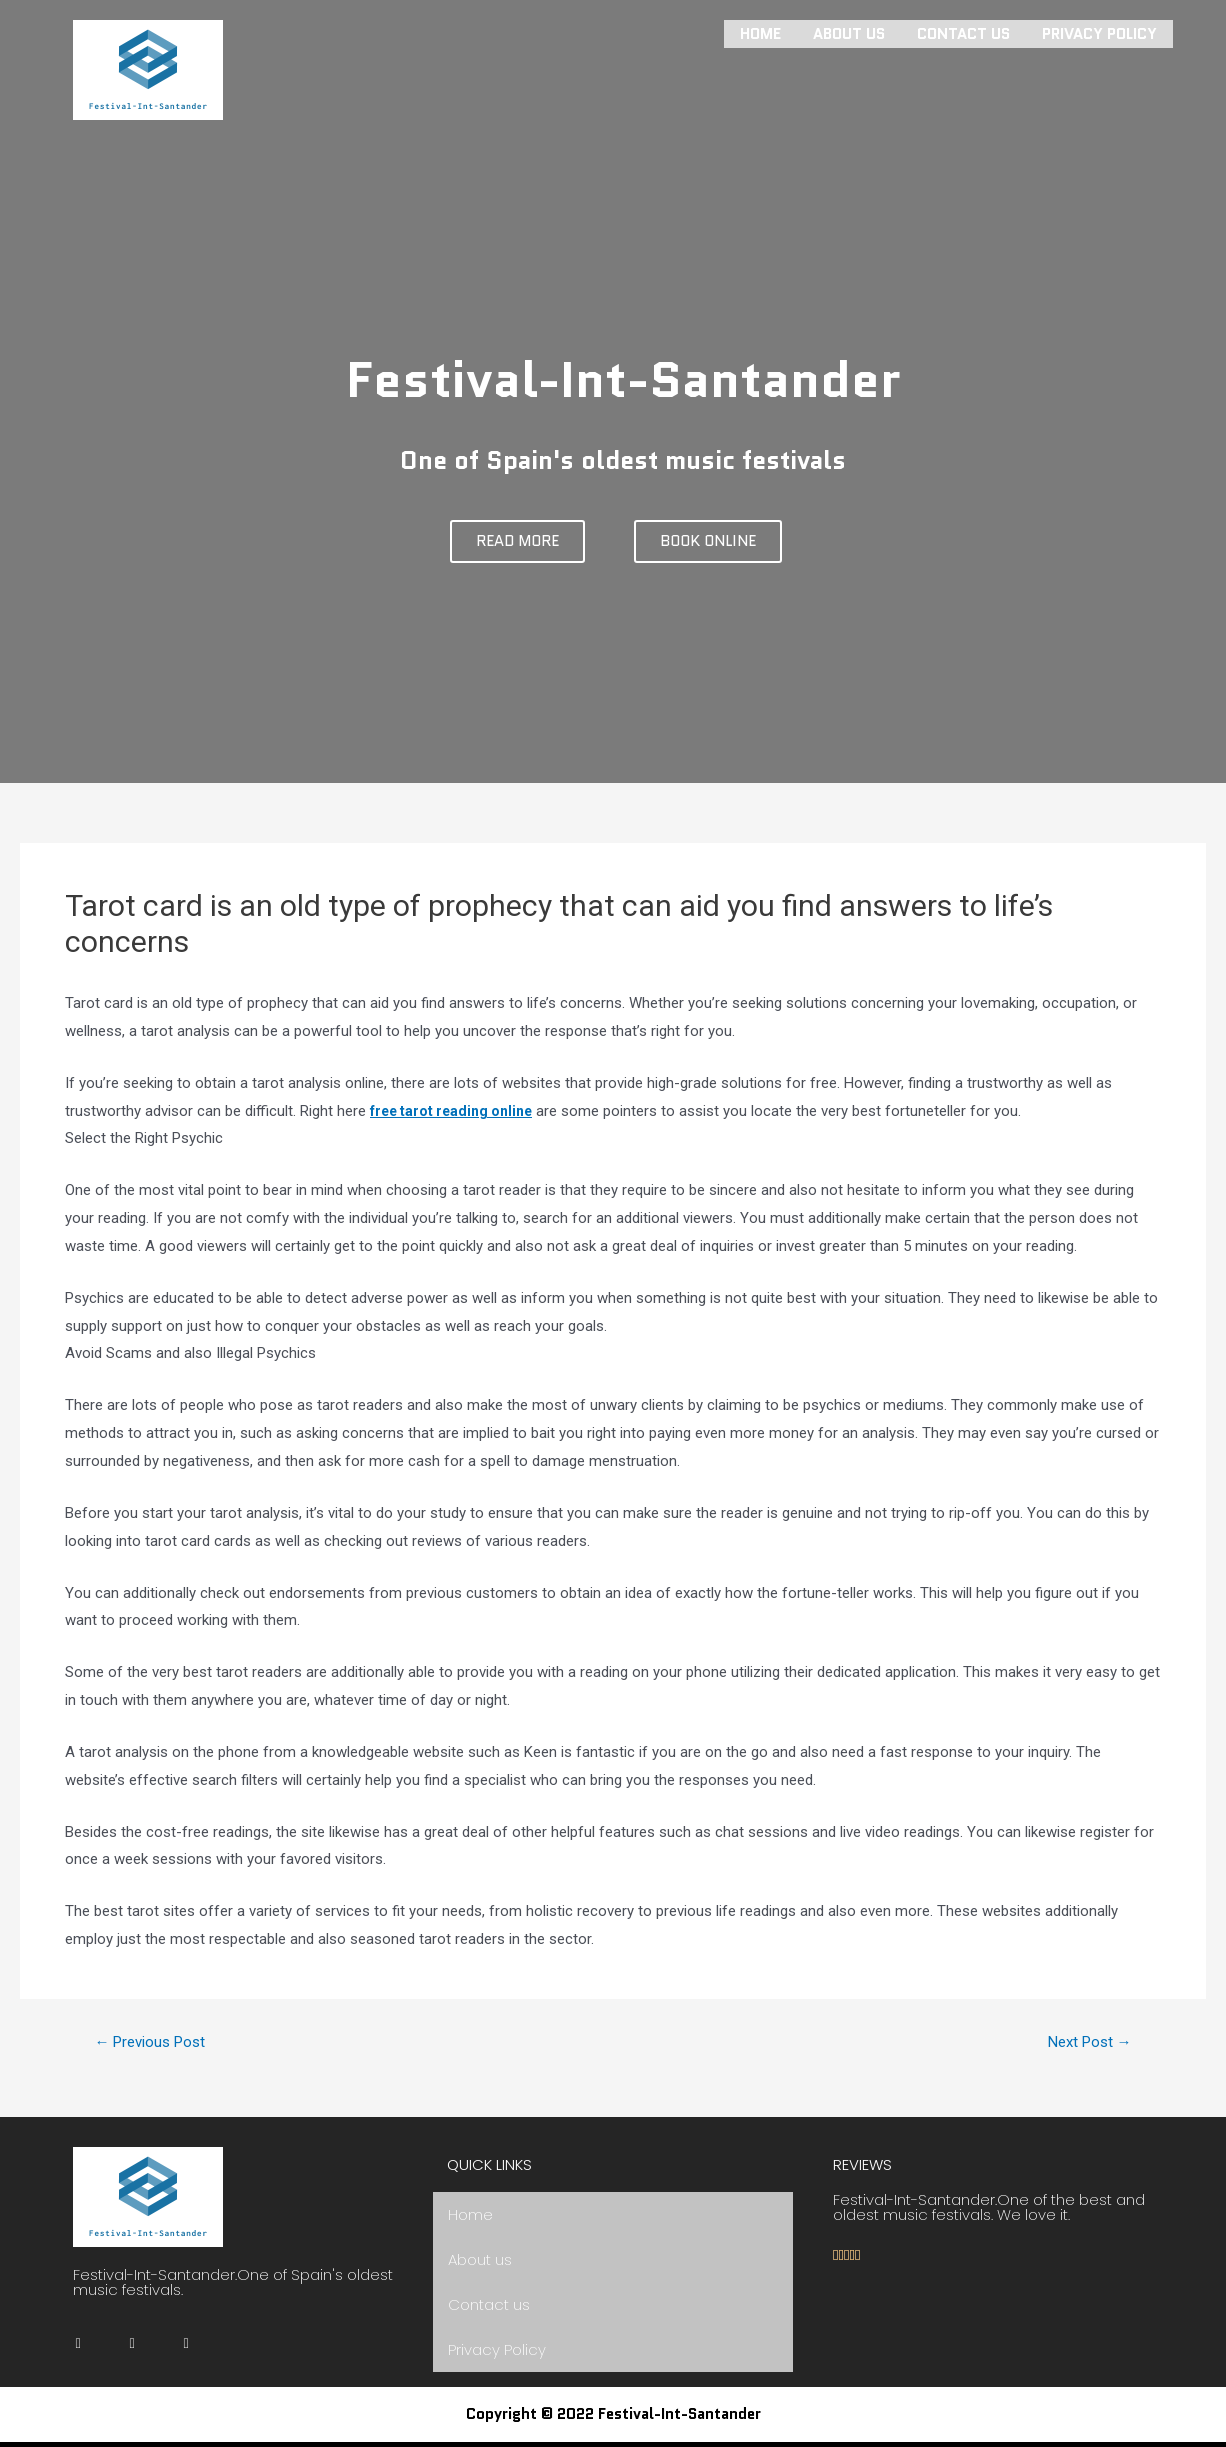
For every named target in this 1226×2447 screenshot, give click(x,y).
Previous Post (156, 2042)
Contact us (963, 32)
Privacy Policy (1099, 32)
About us (849, 32)
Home (760, 32)
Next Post (1084, 2042)
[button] (517, 541)
